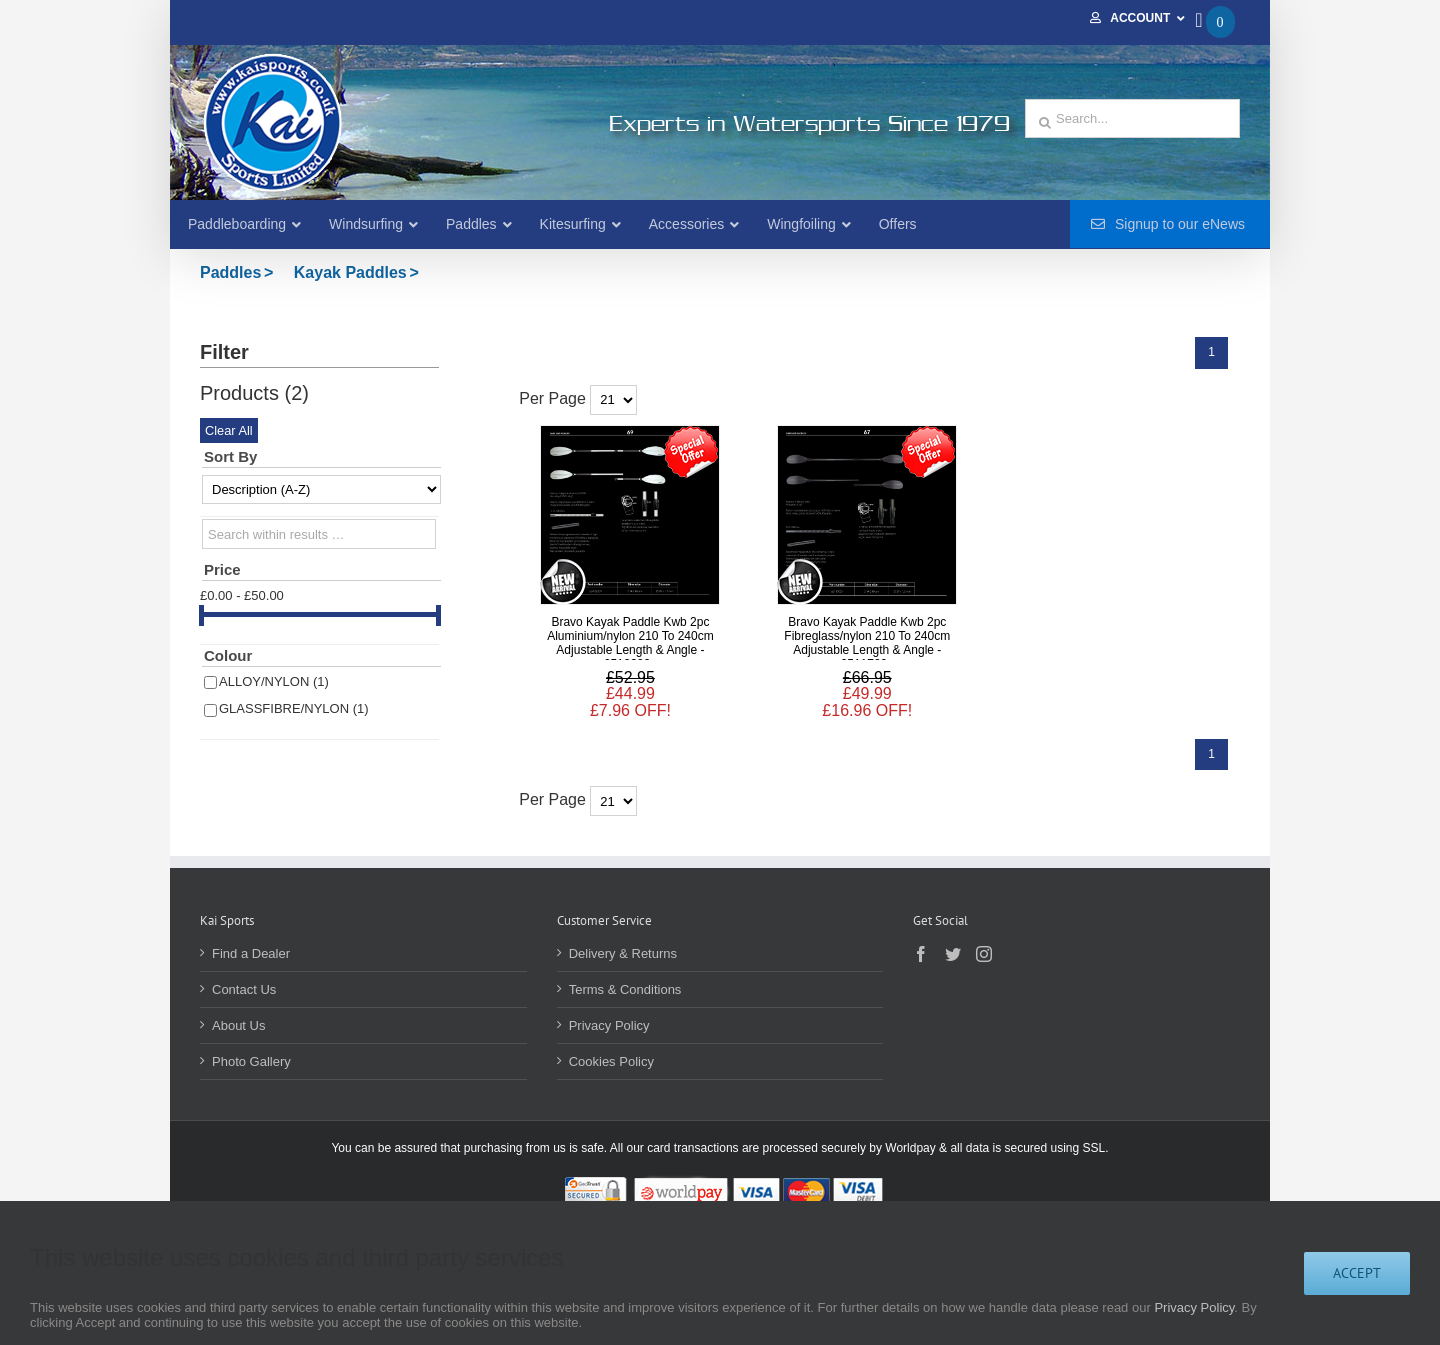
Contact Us (244, 989)
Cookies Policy (611, 1061)
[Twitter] (953, 954)
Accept (1357, 1273)
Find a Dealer (251, 953)
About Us (238, 1025)
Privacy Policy (609, 1025)
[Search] (1045, 123)
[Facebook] (921, 954)
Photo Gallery (251, 1061)
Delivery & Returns (623, 953)
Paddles (230, 272)
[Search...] (1132, 118)
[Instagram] (984, 954)
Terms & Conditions (625, 989)
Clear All (229, 430)
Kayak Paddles (350, 272)
